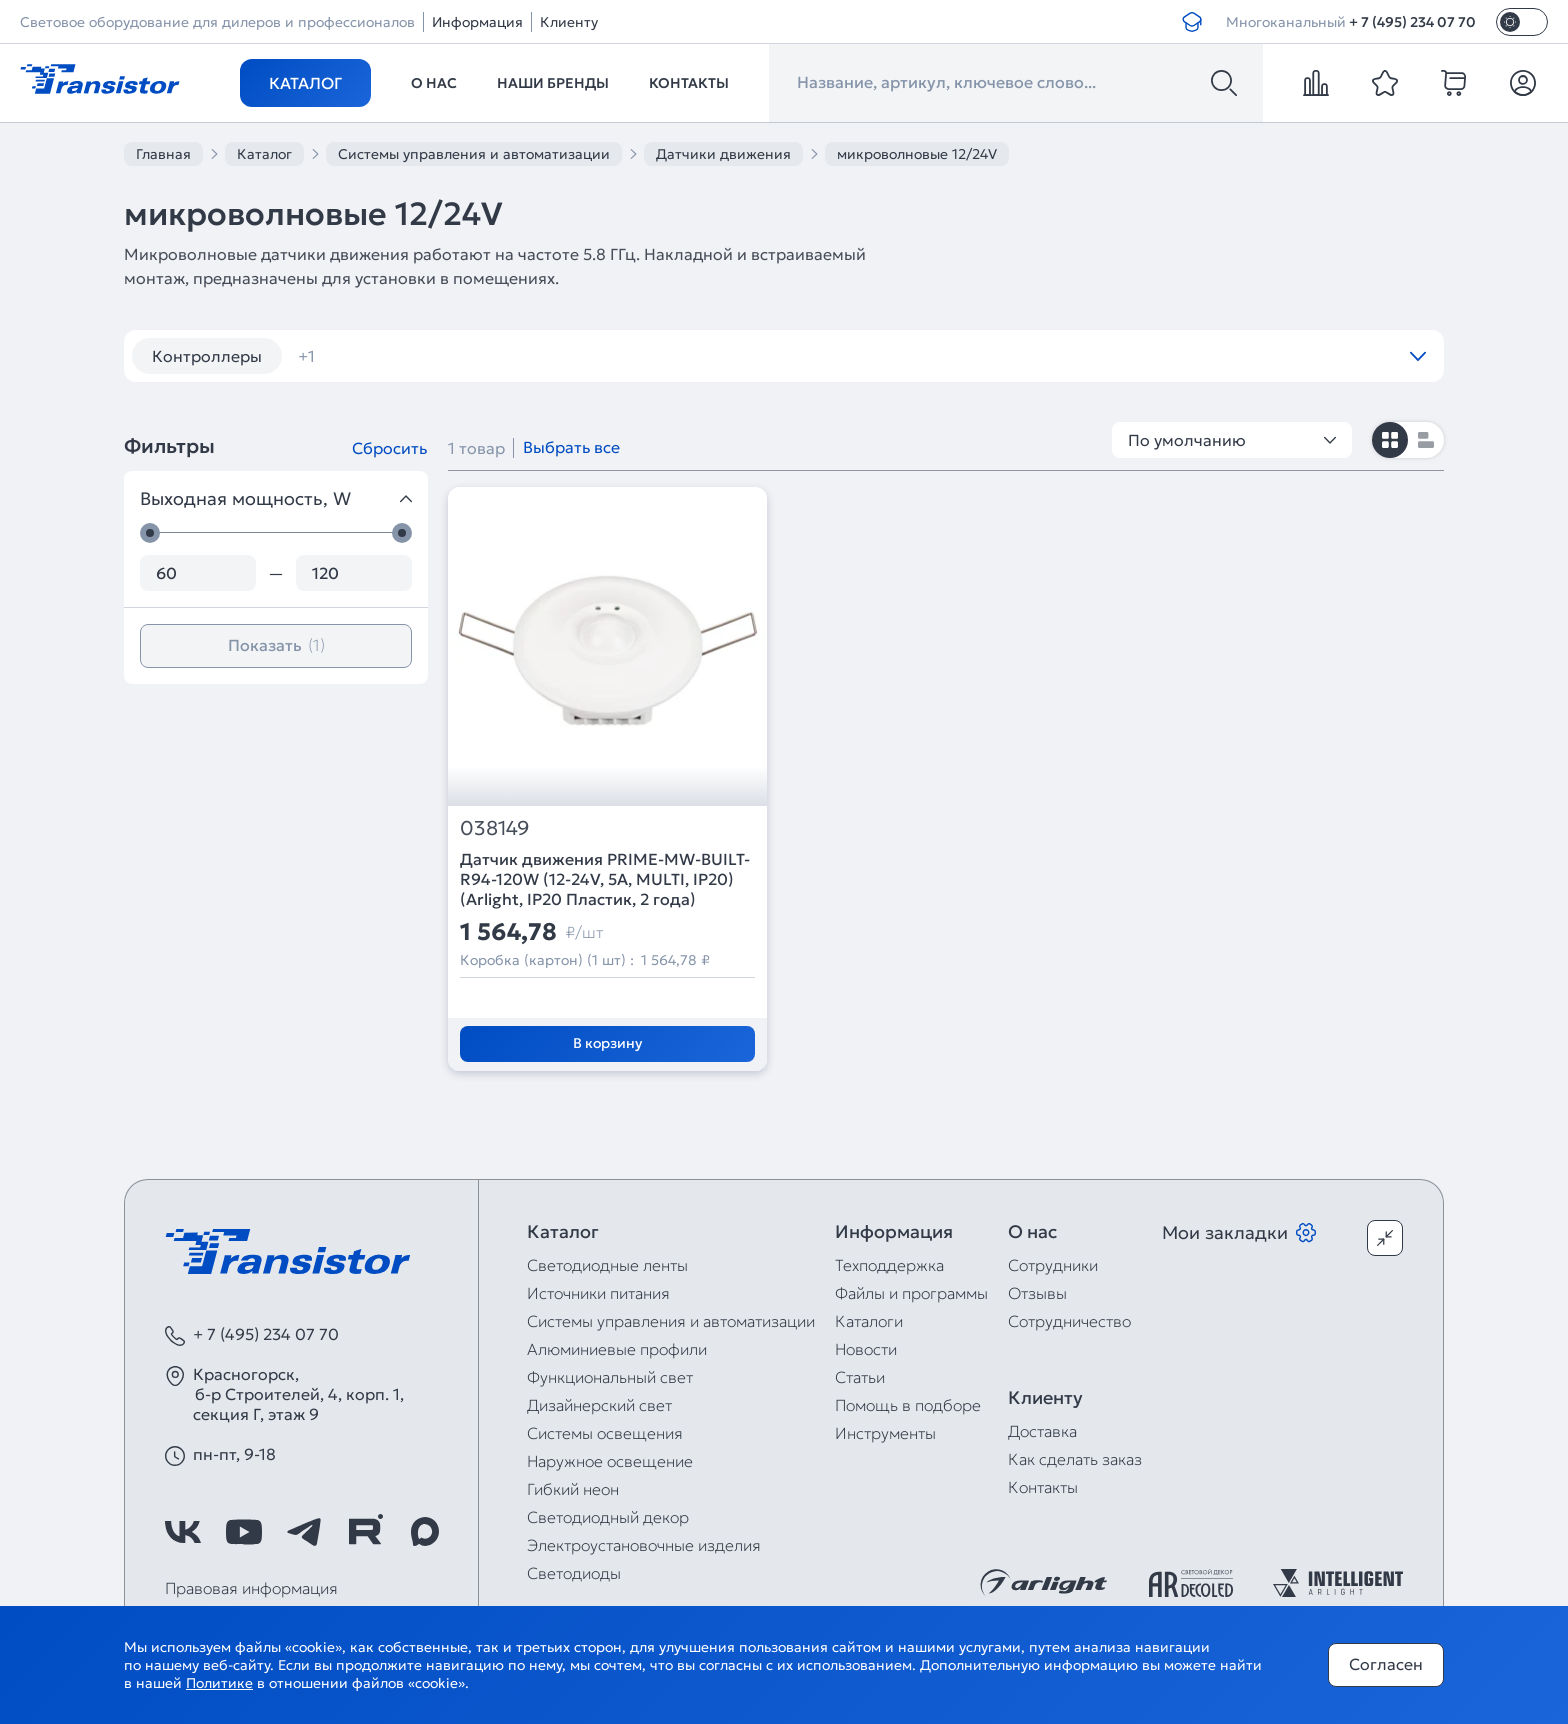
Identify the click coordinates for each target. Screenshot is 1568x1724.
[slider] (150, 533)
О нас (434, 83)
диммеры (347, 356)
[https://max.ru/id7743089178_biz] (425, 1532)
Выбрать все (571, 447)
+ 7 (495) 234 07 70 (1412, 22)
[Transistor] (100, 77)
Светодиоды (574, 1573)
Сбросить (389, 448)
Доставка (1042, 1431)
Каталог (305, 83)
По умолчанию (1232, 440)
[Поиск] (1224, 83)
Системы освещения (605, 1433)
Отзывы (1037, 1293)
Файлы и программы (911, 1293)
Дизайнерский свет (599, 1405)
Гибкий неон (573, 1489)
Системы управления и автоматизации (671, 1321)
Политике (219, 1683)
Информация (477, 22)
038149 (495, 828)
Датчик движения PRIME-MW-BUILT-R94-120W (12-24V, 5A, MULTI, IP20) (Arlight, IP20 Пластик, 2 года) (605, 879)
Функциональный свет (610, 1377)
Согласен (1386, 1664)
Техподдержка (889, 1265)
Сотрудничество (1069, 1321)
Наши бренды (553, 83)
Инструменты (885, 1433)
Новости (866, 1349)
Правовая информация (251, 1588)
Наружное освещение (610, 1461)
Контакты (689, 83)
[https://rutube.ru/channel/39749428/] (365, 1532)
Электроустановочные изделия (644, 1545)
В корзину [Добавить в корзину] (607, 1043)
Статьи (860, 1377)
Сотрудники (1053, 1265)
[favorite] (1385, 83)
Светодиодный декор (608, 1517)
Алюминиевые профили (617, 1349)
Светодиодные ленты (607, 1265)
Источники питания (598, 1293)
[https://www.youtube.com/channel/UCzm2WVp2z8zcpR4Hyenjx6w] (244, 1532)
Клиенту (569, 22)
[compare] (1316, 83)
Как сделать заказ (1075, 1459)
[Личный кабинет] (1523, 83)
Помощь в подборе (908, 1405)
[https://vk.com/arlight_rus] (183, 1532)
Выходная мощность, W (276, 498)
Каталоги (869, 1321)
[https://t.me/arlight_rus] (304, 1532)
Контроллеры (207, 356)
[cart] (1454, 83)
